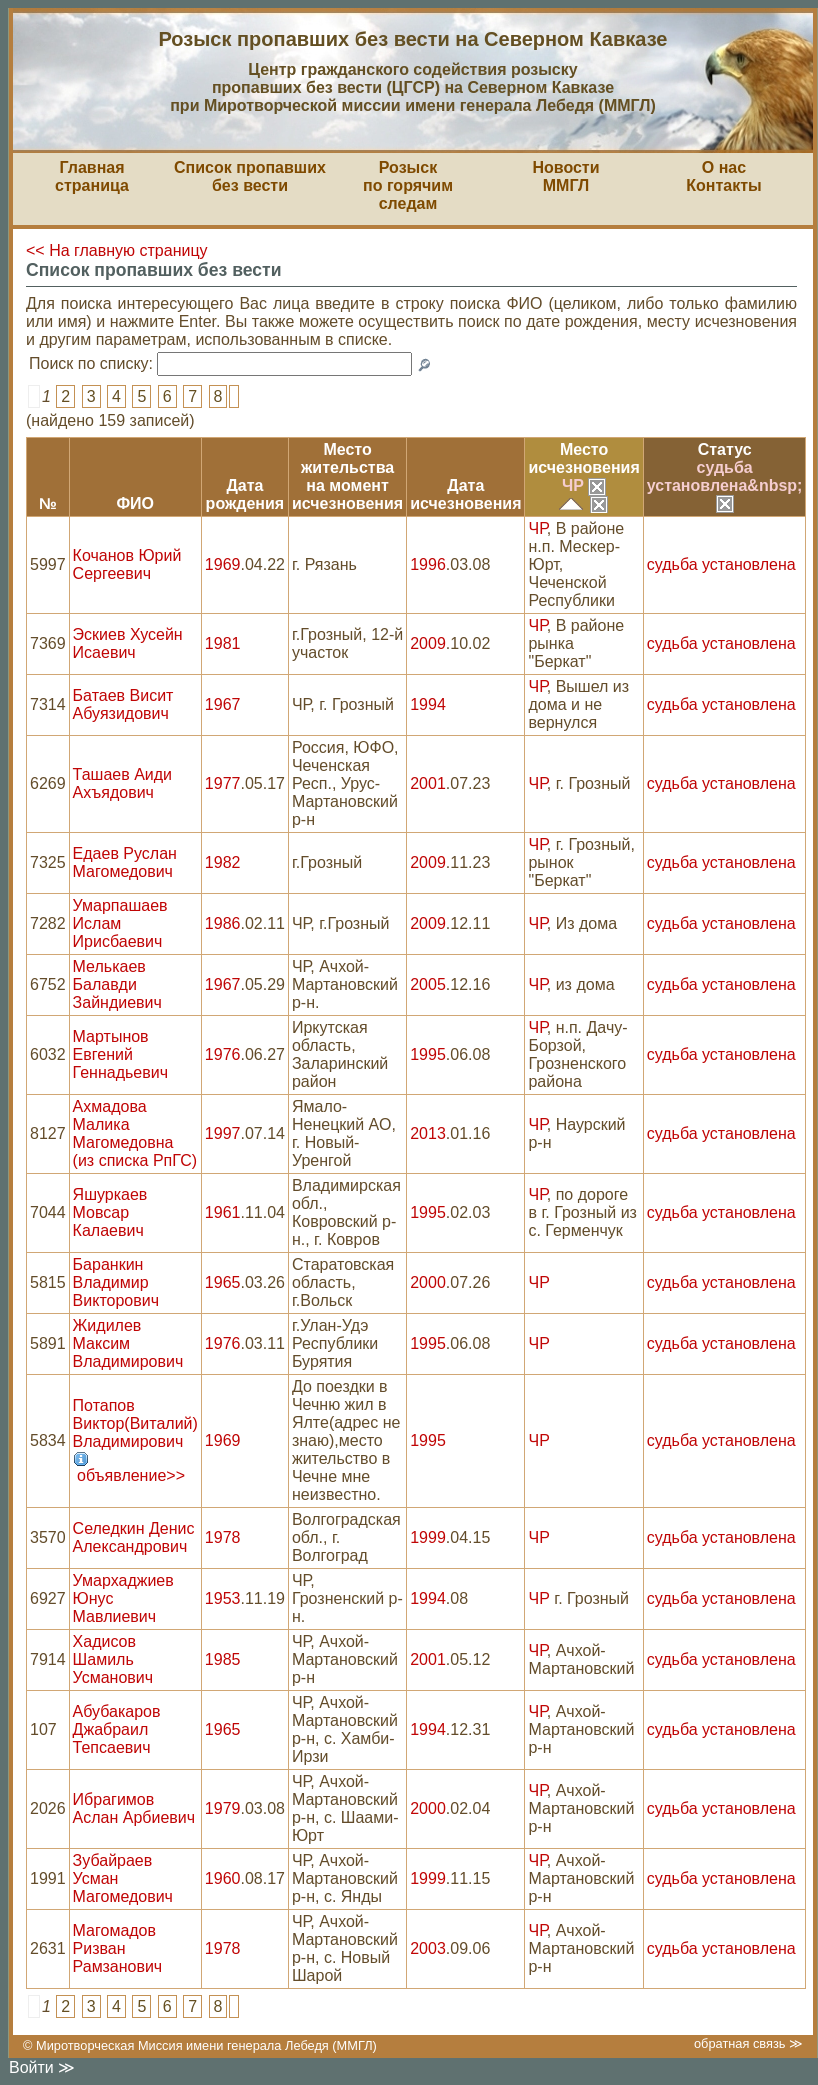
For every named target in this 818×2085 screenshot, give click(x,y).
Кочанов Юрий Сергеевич (127, 564)
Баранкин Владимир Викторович (116, 1282)
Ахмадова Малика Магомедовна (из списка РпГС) (135, 1133)
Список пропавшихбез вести (250, 176)
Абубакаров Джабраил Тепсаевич (117, 1729)
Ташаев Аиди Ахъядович (122, 783)
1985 (223, 1659)
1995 (428, 1054)
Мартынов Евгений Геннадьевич (120, 1054)
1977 (223, 783)
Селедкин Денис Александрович (134, 1537)
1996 (428, 564)
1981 (223, 643)
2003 (428, 1948)
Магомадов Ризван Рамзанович (118, 1948)
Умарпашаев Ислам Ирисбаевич (120, 923)
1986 (223, 923)
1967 (223, 704)
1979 (223, 1808)
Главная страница (92, 176)
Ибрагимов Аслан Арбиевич (134, 1808)
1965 (223, 1282)
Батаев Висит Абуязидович (123, 704)
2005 (428, 984)
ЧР (584, 485)
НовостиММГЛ (565, 176)
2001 (428, 783)
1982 (223, 862)
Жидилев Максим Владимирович (128, 1343)
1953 (223, 1598)
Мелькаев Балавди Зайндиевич (117, 984)
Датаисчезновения (465, 494)
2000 (428, 1282)
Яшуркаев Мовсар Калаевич (110, 1212)
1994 (428, 704)
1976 (223, 1054)
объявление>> (131, 1475)
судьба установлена (721, 564)
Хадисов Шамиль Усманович (113, 1659)
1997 (223, 1133)
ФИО (135, 503)
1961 (223, 1212)
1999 (428, 1537)
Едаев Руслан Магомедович (125, 862)
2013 (428, 1133)
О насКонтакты (723, 176)
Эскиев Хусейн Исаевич (128, 643)
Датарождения (245, 494)
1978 (223, 1537)
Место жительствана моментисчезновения (347, 476)
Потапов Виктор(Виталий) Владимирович (135, 1423)
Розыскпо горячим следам (408, 185)
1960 (223, 1878)
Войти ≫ (42, 2067)
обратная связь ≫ (748, 2043)
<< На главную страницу (117, 250)
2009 (428, 643)
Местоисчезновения (583, 458)
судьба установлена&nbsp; (725, 485)
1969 (223, 564)
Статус (725, 449)
